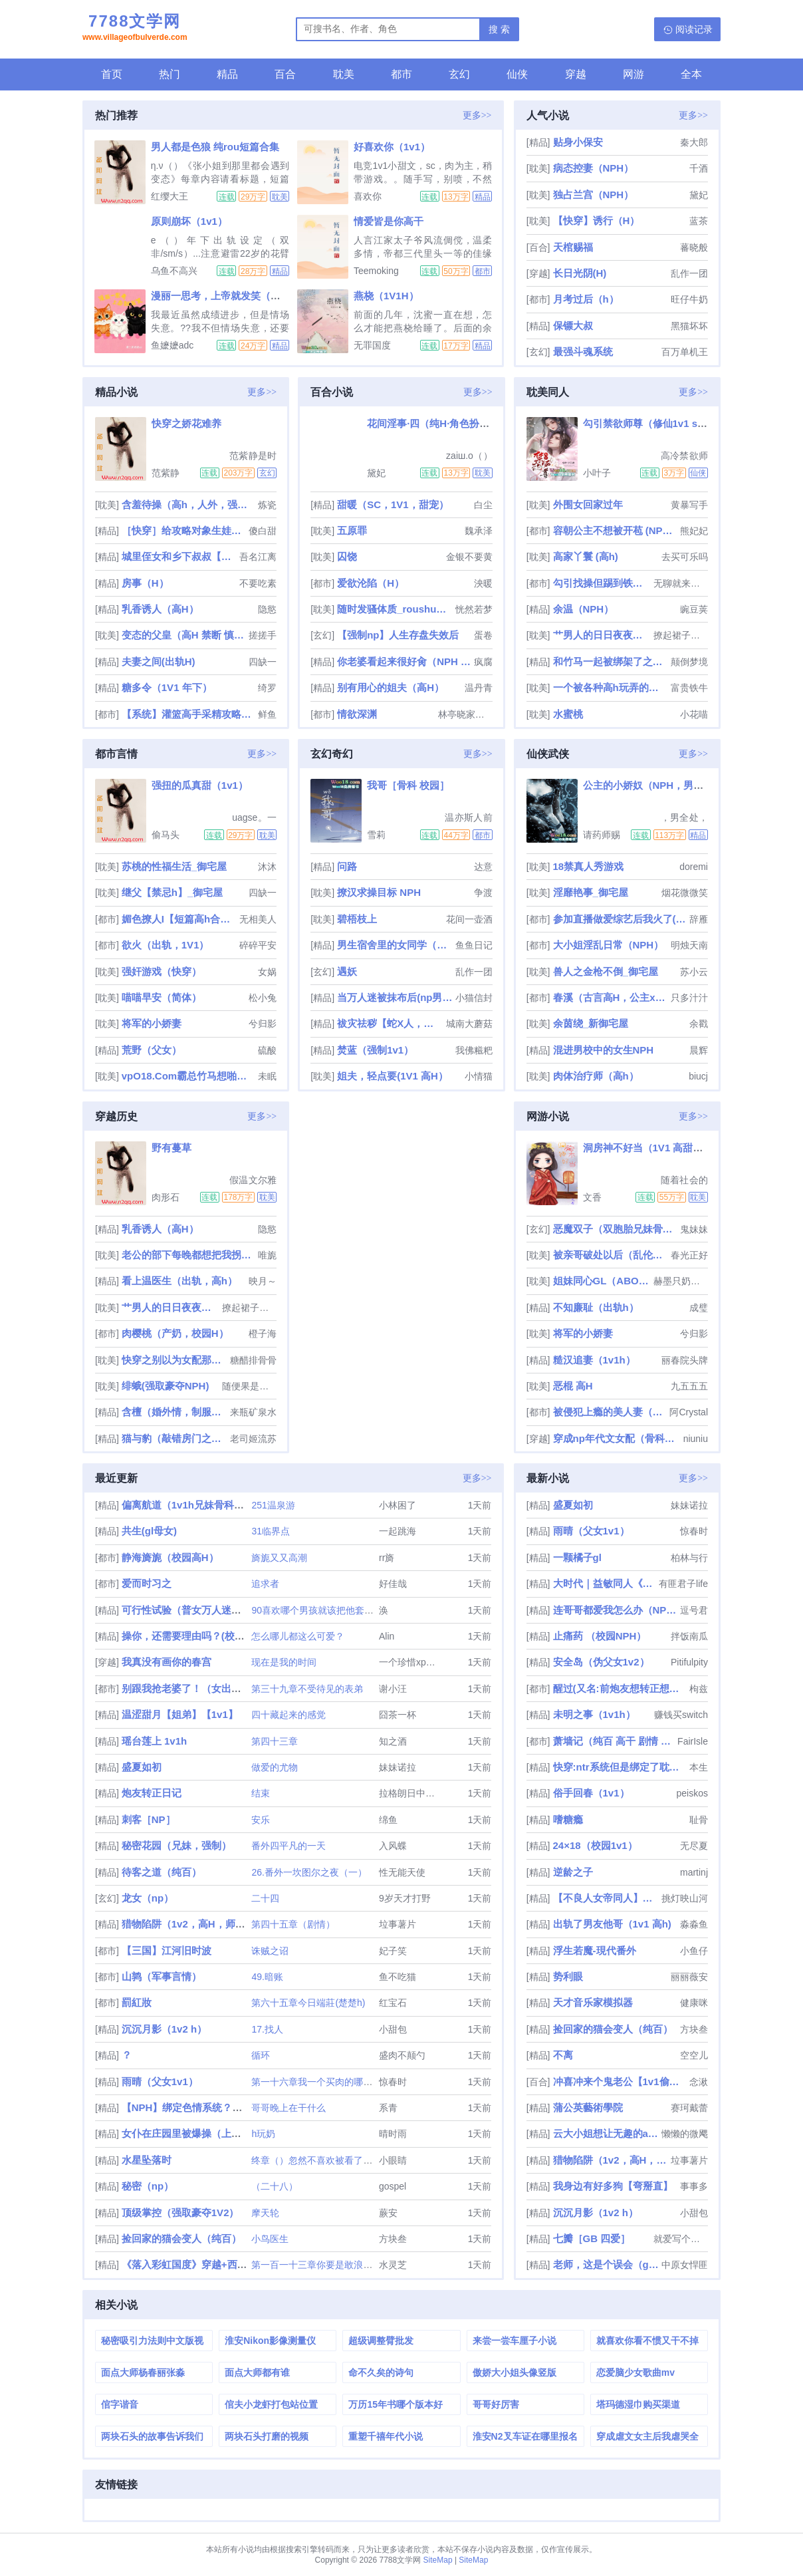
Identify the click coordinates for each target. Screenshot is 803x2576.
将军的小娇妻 (151, 1023)
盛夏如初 (142, 1767)
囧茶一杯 (397, 1714)
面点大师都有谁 (257, 2372)
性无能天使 (402, 1872)
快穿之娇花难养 (186, 423)
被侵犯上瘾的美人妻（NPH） (610, 1411)
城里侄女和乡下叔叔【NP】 (179, 556)
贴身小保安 (578, 142)
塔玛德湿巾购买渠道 (638, 2404)
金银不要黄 (469, 556)
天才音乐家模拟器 (593, 2002)
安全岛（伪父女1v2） (601, 1661)
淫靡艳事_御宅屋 (590, 892)
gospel (392, 2186)
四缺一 (263, 661)
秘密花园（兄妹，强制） (176, 1845)
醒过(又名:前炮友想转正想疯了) (620, 1688)
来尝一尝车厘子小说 (514, 2340)
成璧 (698, 1307)
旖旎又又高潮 (279, 1557)
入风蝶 (393, 1845)
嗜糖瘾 (568, 1819)
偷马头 (165, 834)
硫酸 (267, 1050)
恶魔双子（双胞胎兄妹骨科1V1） (615, 1228)
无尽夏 (694, 1845)
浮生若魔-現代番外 (594, 1950)
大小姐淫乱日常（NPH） (608, 944)
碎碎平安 (258, 945)
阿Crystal (688, 1412)
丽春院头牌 (684, 1360)
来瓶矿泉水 (253, 1412)
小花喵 (694, 714)
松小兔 (263, 997)
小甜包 (393, 2029)
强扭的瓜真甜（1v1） (200, 785)
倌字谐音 (119, 2404)
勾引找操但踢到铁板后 (602, 583)
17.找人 (267, 2029)
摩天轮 (265, 2213)
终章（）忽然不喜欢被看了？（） (321, 2160)
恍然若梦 (474, 609)
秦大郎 (694, 142)
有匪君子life (683, 1583)
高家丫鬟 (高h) (585, 556)
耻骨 (698, 1819)
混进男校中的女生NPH (603, 1050)
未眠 (267, 1076)
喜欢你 (368, 196)
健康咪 (694, 2002)
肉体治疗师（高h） (596, 1075)
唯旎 (267, 1255)
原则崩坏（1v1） (189, 221)
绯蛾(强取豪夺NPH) (165, 1385)
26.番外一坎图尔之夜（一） (308, 1872)
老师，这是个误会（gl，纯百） (606, 2264)
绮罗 (267, 687)
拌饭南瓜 (689, 1636)
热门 (169, 74)
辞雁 (698, 919)
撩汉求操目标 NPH (379, 892)
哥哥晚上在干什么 (288, 2107)
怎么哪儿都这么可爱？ (297, 1636)
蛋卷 (483, 635)
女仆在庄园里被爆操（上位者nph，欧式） (216, 2133)
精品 (227, 74)
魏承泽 (479, 530)
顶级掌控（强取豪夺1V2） (180, 2212)
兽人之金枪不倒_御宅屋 (605, 971)
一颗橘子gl (577, 1557)
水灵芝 (393, 2264)
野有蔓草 (171, 1147)
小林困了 (397, 1505)
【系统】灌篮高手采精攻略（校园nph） (188, 714)
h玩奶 (263, 2133)
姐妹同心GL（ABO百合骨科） (602, 1280)
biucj (698, 1076)
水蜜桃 (568, 714)
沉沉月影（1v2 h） (164, 2029)
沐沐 (267, 866)
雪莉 (376, 834)
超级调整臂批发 (380, 2340)
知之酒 (393, 1741)
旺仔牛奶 (689, 299)
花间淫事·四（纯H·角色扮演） (433, 423)
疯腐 (483, 661)
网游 (633, 74)
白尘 (483, 505)
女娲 (267, 971)
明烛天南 (689, 945)
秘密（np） (147, 2186)
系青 (388, 2107)
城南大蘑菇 (469, 1023)
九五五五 (689, 1386)
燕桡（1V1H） (386, 295)
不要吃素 (258, 583)
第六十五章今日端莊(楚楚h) (308, 2002)
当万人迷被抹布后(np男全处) (394, 997)
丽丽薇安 (689, 1976)
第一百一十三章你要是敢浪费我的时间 (330, 2264)
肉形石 (165, 1197)
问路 (347, 866)
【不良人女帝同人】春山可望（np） (606, 1898)
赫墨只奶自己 (680, 1281)
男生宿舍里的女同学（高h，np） (394, 944)
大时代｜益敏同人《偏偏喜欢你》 (605, 1583)
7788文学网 (134, 28)
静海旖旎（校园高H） (170, 1557)
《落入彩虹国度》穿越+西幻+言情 (197, 2264)
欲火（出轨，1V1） (165, 944)
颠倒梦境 (689, 661)
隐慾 (267, 609)
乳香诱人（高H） (160, 609)
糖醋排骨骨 (253, 1360)
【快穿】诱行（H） (596, 220)
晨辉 (698, 1050)
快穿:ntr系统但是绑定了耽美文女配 (620, 1767)
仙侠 (517, 74)
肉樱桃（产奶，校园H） (175, 1333)
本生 (698, 1767)
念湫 (698, 2081)
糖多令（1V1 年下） (167, 687)
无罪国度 (372, 345)
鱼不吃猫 (397, 1976)
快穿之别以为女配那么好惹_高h (174, 1359)
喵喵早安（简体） (161, 997)
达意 (483, 866)
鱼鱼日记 (474, 945)
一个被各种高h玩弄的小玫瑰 (610, 687)
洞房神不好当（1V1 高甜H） (647, 1147)
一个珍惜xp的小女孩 (421, 1662)
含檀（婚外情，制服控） (174, 1411)
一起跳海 (397, 1531)
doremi (693, 866)
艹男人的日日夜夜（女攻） (602, 635)
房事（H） (145, 583)
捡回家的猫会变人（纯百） (181, 2238)
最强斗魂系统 (583, 351)
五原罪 (352, 530)
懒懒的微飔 (684, 2133)
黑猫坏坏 (689, 326)
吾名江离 (258, 556)
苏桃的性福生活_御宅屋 (174, 866)
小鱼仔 (694, 1950)
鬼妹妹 (694, 1229)
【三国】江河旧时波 (166, 1950)
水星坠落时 (147, 2160)
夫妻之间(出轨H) (158, 661)
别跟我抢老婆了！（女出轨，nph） (201, 1688)
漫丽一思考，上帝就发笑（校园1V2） (234, 295)
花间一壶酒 (469, 919)
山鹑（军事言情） (161, 1976)
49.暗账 (267, 1976)
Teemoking (376, 270)
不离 (563, 2055)
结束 (260, 1793)
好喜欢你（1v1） (392, 146)
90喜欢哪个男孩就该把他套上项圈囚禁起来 (340, 1610)
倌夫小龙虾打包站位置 (271, 2404)
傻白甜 (263, 530)
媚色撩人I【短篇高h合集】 (179, 919)
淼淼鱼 (694, 1924)
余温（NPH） (583, 609)
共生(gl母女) (149, 1530)
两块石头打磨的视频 (266, 2436)
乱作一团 (689, 273)
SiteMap (438, 2560)
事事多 (694, 2186)
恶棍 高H (573, 1385)
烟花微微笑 (684, 892)
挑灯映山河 (684, 1898)
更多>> (477, 115)
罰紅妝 (137, 2002)
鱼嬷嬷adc (172, 345)
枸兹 (698, 1688)
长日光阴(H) (580, 273)
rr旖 (386, 1557)
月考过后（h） (586, 299)
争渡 (483, 892)
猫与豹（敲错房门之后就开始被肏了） (174, 1438)
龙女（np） (147, 1898)
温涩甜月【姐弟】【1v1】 (180, 1714)
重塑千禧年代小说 (385, 2436)
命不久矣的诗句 (380, 2372)
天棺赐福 (573, 247)
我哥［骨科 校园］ (408, 785)
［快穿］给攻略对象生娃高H (184, 530)
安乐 (260, 1819)
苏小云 (694, 971)
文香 (592, 1197)
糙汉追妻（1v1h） (594, 1359)
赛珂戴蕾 (689, 2107)
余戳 (698, 1023)
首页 (111, 74)
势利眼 (568, 1976)
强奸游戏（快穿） (161, 971)
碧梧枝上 (357, 919)
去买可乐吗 (684, 556)
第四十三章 (274, 1741)
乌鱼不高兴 (174, 270)
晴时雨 (393, 2133)
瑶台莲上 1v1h (154, 1741)
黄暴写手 (689, 505)
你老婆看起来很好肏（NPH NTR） (404, 661)
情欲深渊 (357, 714)
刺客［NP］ (148, 1819)
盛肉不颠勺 (402, 2055)
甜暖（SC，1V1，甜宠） (393, 504)
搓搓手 (263, 635)
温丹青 (479, 687)
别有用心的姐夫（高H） (390, 687)
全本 (691, 74)
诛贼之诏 (269, 1950)
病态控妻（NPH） (593, 168)
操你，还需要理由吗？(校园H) (188, 1636)
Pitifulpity (689, 1662)
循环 (260, 2055)
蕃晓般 (694, 247)
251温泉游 (272, 1505)
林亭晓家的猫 (465, 714)
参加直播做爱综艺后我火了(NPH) (620, 919)
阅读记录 (694, 29)
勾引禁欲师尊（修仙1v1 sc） (648, 423)
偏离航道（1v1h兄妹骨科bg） (189, 1504)
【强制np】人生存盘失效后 (398, 635)
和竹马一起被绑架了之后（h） (610, 661)
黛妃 (698, 195)
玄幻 (459, 74)
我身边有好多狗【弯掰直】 (613, 2186)
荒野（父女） (151, 1050)
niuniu (695, 1438)
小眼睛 (393, 2160)
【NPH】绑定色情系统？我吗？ (192, 2107)
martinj (694, 1872)
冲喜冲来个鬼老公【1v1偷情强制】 (620, 2081)
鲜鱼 (267, 714)
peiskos (692, 1793)
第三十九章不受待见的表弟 (307, 1688)
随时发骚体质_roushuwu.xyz (394, 609)
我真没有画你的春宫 (166, 1661)
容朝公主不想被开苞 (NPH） (615, 530)
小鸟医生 (269, 2238)
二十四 (265, 1898)
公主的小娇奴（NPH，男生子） (653, 785)
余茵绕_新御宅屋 (590, 1023)
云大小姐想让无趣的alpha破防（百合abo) (606, 2133)
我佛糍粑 (474, 1050)
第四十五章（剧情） (293, 1924)
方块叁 (393, 2238)
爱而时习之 (147, 1583)
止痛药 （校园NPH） (600, 1636)
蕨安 (388, 2213)
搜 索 (499, 29)
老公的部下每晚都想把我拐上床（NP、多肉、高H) (188, 1254)
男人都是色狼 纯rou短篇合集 (215, 146)
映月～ (263, 1281)
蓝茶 (698, 220)
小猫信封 (474, 997)
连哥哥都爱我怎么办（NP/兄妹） (615, 1610)
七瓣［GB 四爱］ (592, 2238)
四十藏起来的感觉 (288, 1714)
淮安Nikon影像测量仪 (270, 2340)
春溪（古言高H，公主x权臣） (610, 997)
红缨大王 (169, 196)
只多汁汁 (689, 997)
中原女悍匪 (684, 2264)
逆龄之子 (573, 1872)
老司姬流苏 (253, 1438)
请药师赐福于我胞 (601, 834)
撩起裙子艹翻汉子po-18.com (680, 635)
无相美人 (258, 919)
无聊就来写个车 (680, 583)
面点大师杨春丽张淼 (143, 2372)
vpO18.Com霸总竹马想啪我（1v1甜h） (188, 1075)
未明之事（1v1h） (594, 1714)
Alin (386, 1636)
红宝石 (393, 2002)
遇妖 (347, 971)
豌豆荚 (694, 609)
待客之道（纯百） (161, 1872)
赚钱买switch (681, 1714)
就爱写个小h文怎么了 (680, 2238)
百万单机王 (684, 352)
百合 (285, 74)
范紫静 (165, 473)
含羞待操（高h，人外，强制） (188, 504)
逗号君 (694, 1610)
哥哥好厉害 (496, 2404)
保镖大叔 (573, 325)
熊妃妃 (694, 530)
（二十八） (274, 2186)
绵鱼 (388, 1819)
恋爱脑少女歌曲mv (635, 2372)
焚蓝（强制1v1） (375, 1050)
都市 (401, 74)
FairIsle (692, 1741)
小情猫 (479, 1076)
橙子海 (263, 1333)
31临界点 (270, 1531)
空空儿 (694, 2055)
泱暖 (483, 583)
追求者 (265, 1583)
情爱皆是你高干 (388, 221)
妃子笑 (393, 1950)
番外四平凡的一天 (288, 1845)
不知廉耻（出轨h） (596, 1307)
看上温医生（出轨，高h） (179, 1280)
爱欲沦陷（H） (370, 583)
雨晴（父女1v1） (160, 2081)
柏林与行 (689, 1557)
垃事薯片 (397, 1924)
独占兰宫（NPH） (593, 194)
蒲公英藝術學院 (588, 2107)
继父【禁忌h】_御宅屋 (172, 892)
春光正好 (689, 1255)
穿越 (575, 74)
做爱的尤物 (274, 1767)
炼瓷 (267, 505)
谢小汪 (393, 1688)
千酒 (698, 168)
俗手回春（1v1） (591, 1792)
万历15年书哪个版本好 (395, 2404)
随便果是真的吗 (249, 1386)
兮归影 (263, 1023)
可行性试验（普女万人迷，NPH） (197, 1610)
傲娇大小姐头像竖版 (514, 2372)
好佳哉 (393, 1583)
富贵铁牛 (689, 687)
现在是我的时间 (283, 1662)
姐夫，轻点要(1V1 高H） (392, 1075)
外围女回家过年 (588, 504)
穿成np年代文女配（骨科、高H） (617, 1438)
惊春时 (393, 2081)
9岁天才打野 (405, 1898)
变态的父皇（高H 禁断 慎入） (184, 635)
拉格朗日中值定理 (416, 1793)
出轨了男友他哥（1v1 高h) (612, 1924)
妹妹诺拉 (397, 1767)
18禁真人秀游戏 (588, 866)
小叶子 (597, 473)
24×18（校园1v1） (595, 1845)
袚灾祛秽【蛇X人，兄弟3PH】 (390, 1023)
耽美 (343, 74)
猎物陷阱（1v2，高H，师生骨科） (198, 1924)
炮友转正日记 (151, 1792)
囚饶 (347, 556)
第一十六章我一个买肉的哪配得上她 (325, 2081)
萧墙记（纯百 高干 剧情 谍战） (614, 1741)
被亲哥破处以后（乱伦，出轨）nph (610, 1254)
